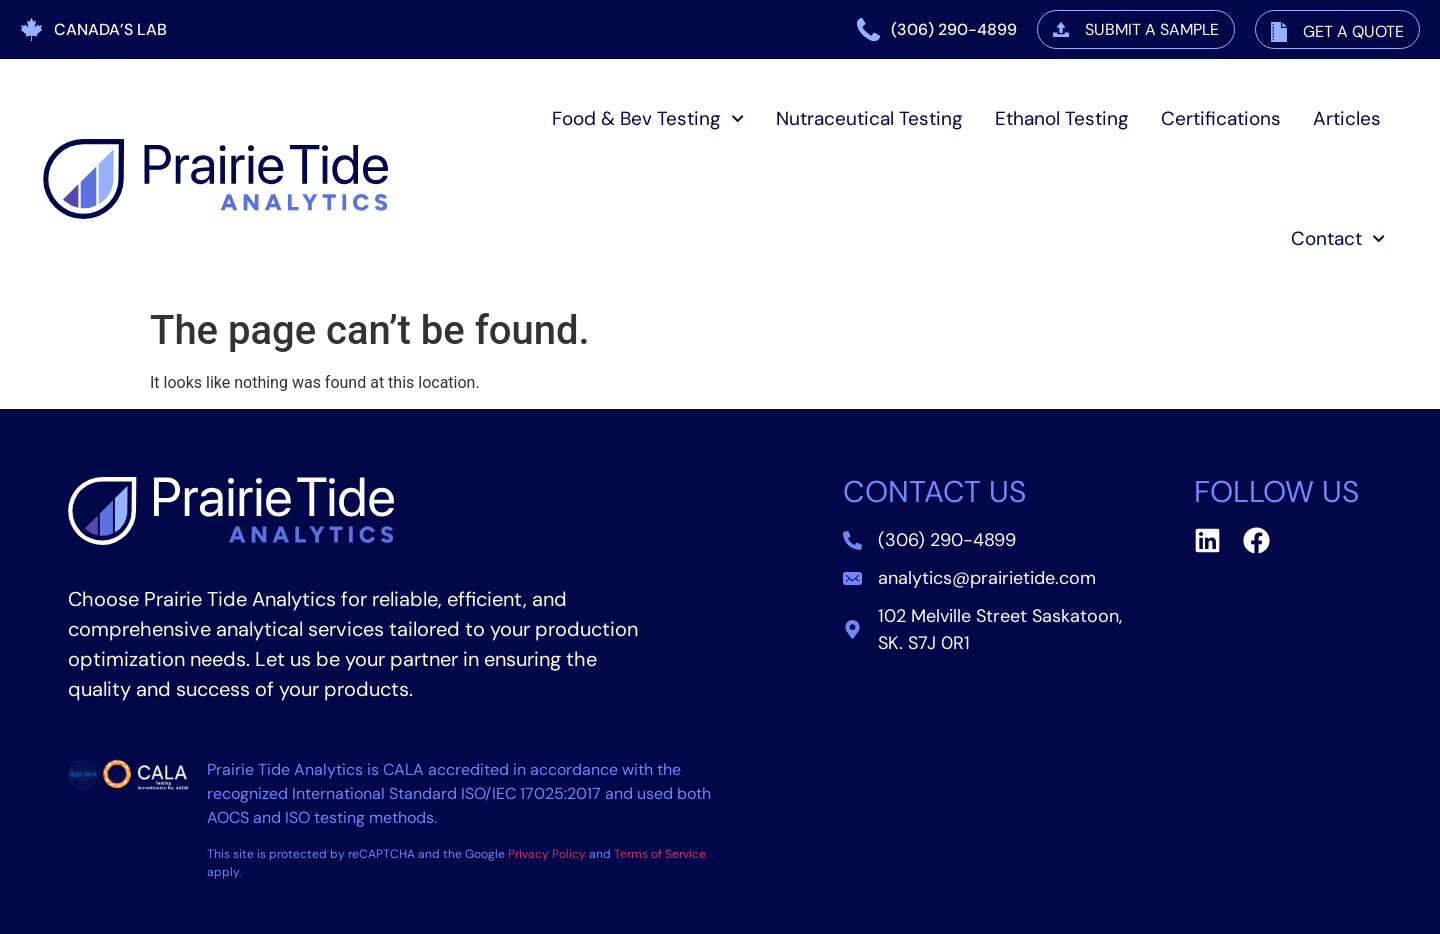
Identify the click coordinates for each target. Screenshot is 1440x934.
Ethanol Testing (1062, 118)
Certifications (1221, 118)
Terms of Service (660, 854)
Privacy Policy (547, 854)
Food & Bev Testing (648, 118)
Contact (1338, 238)
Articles (1347, 118)
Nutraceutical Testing (869, 118)
